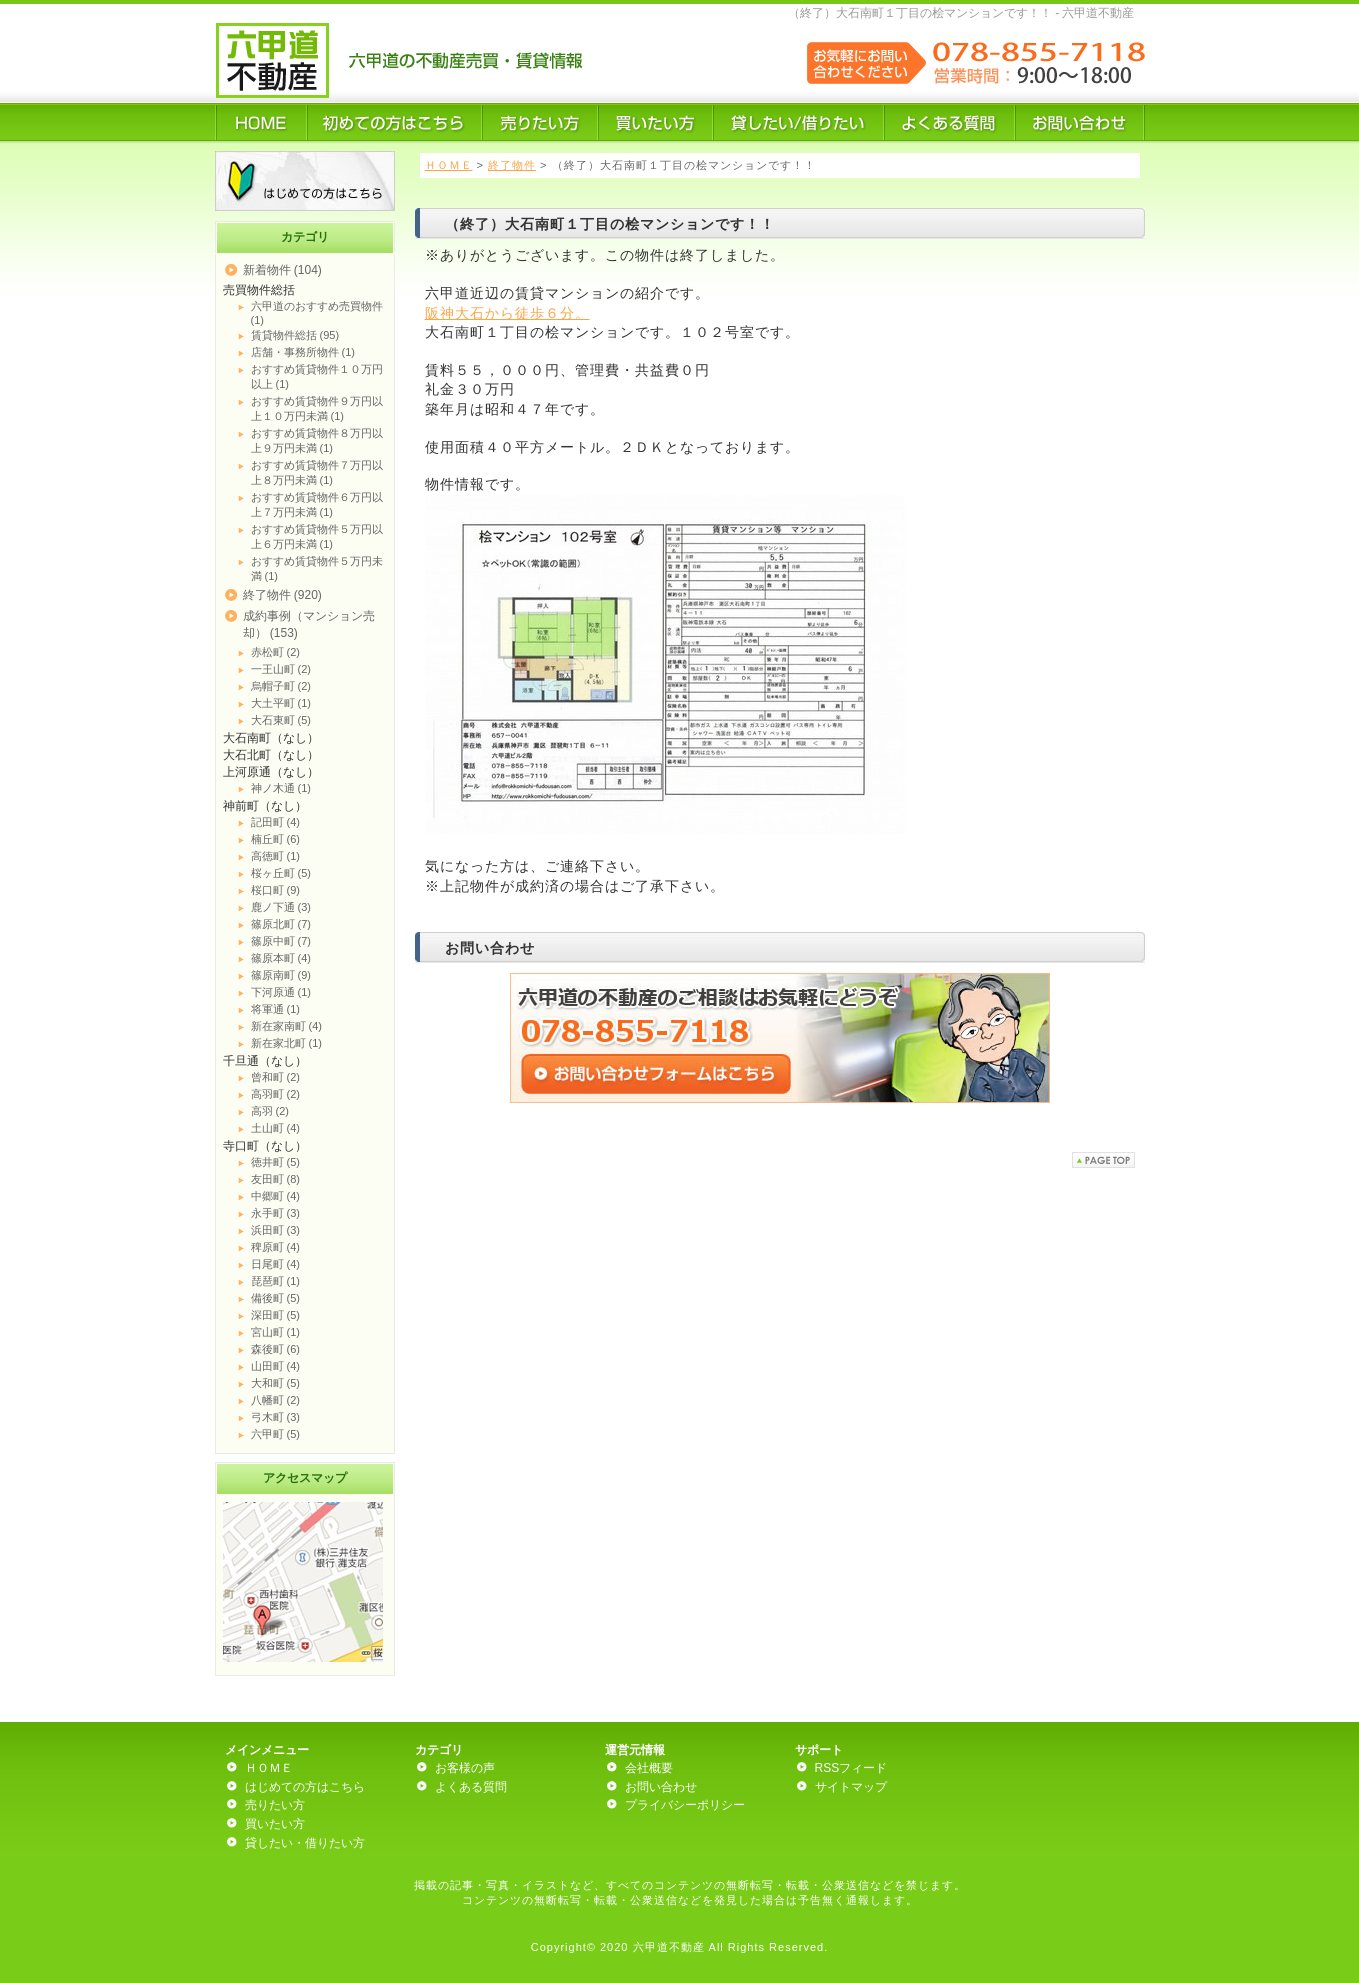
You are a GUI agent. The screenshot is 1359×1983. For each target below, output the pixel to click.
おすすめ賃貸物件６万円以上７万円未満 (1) (317, 504)
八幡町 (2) (276, 1400)
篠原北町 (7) (281, 924)
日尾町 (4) (276, 1264)
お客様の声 (465, 1768)
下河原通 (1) (281, 992)
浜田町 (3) (276, 1230)
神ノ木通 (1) (281, 788)
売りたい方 (275, 1805)
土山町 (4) (276, 1128)
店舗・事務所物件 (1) (303, 352)
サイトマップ (851, 1787)
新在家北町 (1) (287, 1043)
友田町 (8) (276, 1179)
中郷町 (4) (276, 1196)
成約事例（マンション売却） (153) (309, 624)
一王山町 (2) (281, 669)
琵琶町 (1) (276, 1281)
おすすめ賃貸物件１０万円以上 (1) (317, 376)
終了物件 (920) (282, 595)
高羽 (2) (270, 1111)
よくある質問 (471, 1787)
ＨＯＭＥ (449, 165)
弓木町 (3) (276, 1417)
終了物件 (512, 165)
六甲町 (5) (276, 1434)
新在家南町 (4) (287, 1026)
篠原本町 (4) (281, 958)
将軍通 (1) (276, 1009)
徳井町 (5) (276, 1162)
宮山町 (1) (276, 1332)
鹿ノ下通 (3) (281, 907)
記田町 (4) (276, 822)
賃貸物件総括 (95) (295, 335)
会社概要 (649, 1768)
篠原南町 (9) (281, 975)
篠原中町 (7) (281, 941)
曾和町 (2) (276, 1077)
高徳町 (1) (276, 856)
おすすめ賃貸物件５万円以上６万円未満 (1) (317, 536)
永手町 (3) (276, 1213)
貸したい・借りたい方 (305, 1843)
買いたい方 (275, 1824)
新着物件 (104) (282, 270)
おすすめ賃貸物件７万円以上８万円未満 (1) (317, 472)
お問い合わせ (661, 1787)
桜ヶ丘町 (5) (281, 873)
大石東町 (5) (281, 720)
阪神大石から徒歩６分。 (507, 313)
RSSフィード (851, 1768)
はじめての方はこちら (305, 1787)
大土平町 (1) (281, 703)
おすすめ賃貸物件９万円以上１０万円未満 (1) (317, 408)
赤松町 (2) (276, 652)
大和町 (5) (276, 1383)
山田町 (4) (276, 1366)
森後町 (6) (276, 1349)
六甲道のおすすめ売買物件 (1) (317, 313)
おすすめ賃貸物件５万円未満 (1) (317, 568)
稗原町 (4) (276, 1247)
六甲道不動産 (669, 1947)
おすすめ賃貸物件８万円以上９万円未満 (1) (317, 440)
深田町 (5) (276, 1315)
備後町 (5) (276, 1298)
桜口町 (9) (276, 890)
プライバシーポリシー (685, 1805)
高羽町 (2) (276, 1094)
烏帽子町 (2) (281, 686)
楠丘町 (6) (276, 839)
